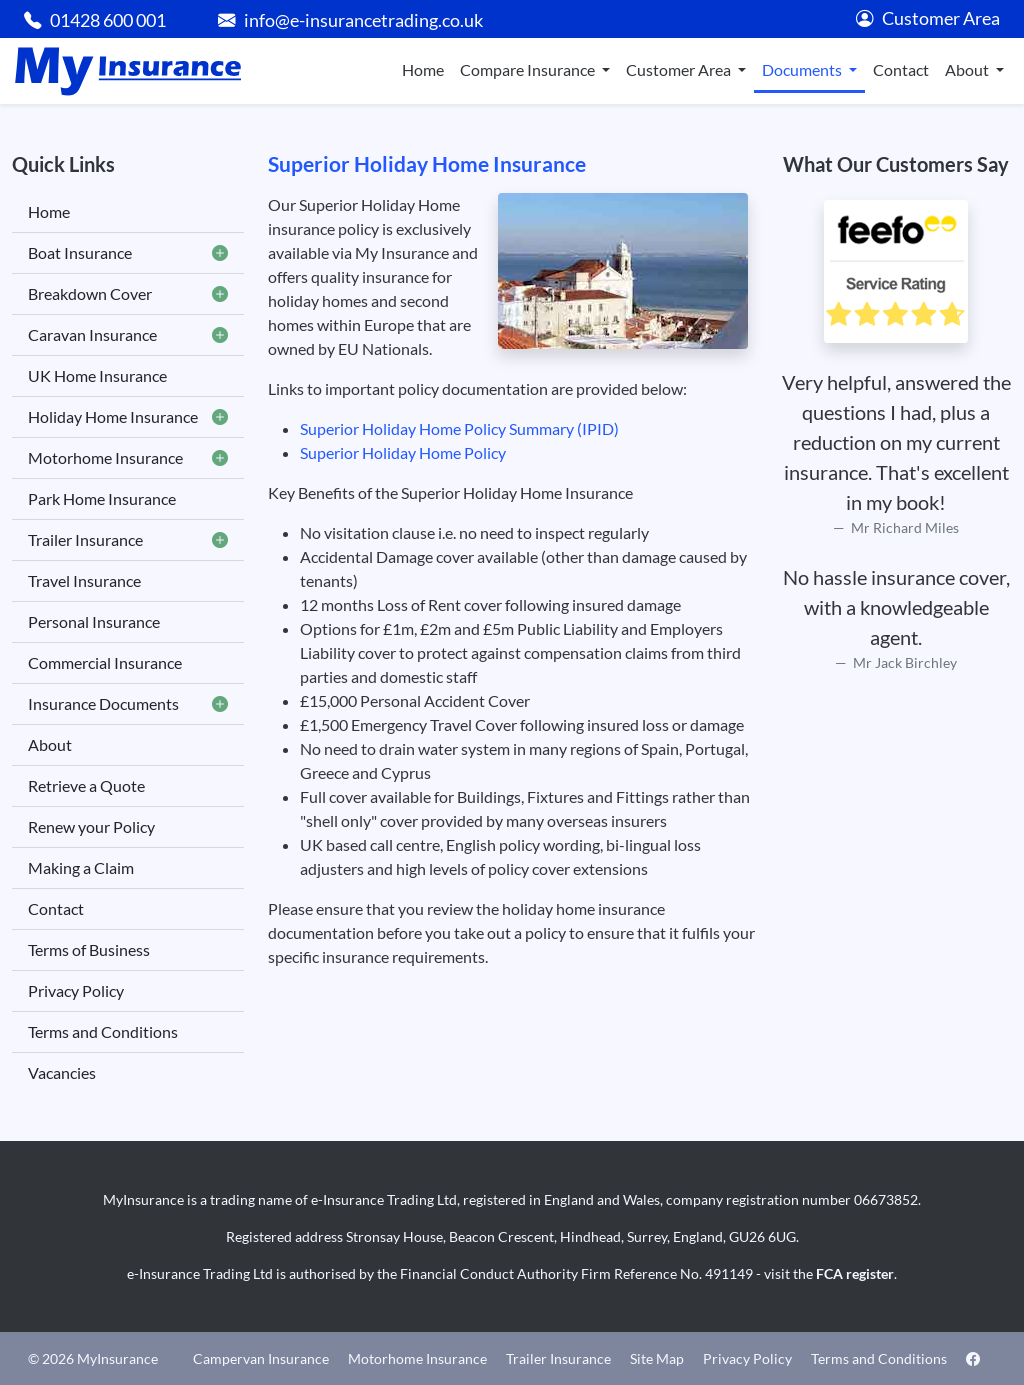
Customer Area (928, 18)
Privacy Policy (76, 990)
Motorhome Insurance (417, 1358)
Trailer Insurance (558, 1358)
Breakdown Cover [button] (128, 294)
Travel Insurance (84, 580)
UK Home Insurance (97, 375)
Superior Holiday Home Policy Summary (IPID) (459, 428)
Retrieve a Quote (86, 785)
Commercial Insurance (105, 662)
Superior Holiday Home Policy (403, 452)
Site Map (657, 1358)
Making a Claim (81, 867)
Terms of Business (89, 949)
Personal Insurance (94, 621)
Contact (901, 69)
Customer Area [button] (680, 69)
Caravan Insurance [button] (128, 335)
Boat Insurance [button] (128, 253)
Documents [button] (803, 69)
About (50, 744)
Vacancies (62, 1072)
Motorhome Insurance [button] (128, 458)
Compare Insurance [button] (529, 69)
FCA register (855, 1273)
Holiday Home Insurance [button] (128, 417)
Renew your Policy (91, 826)
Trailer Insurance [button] (128, 540)
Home (423, 69)
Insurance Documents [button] (128, 704)
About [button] (968, 69)
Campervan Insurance (261, 1358)
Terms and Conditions (103, 1031)
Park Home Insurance (102, 498)
